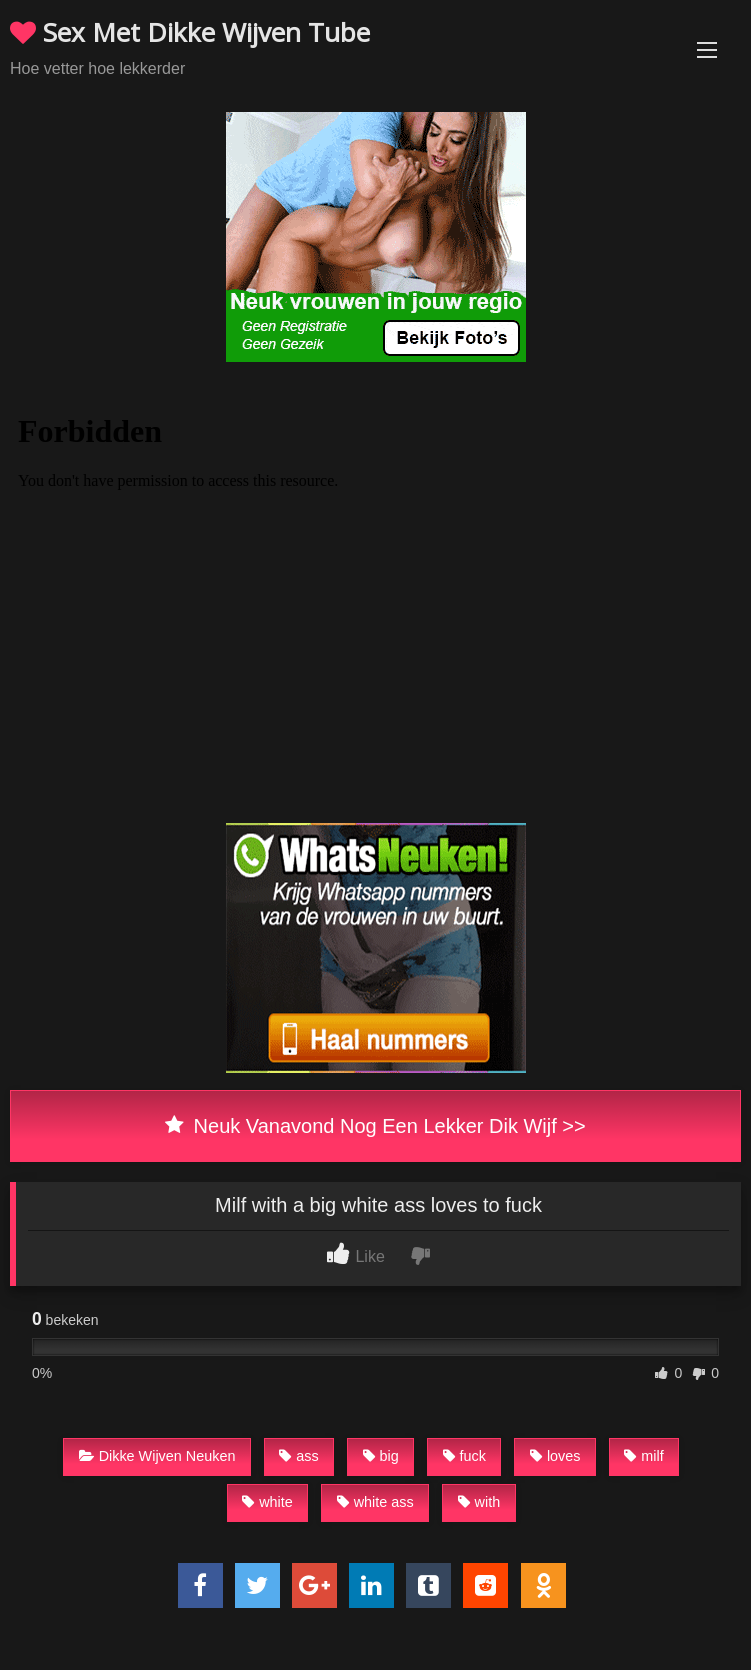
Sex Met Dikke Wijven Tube (190, 32)
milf (643, 1456)
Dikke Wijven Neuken (157, 1456)
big (381, 1456)
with (479, 1502)
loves (555, 1456)
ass (298, 1456)
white (267, 1502)
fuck (464, 1456)
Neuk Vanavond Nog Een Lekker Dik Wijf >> (375, 1126)
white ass (375, 1502)
